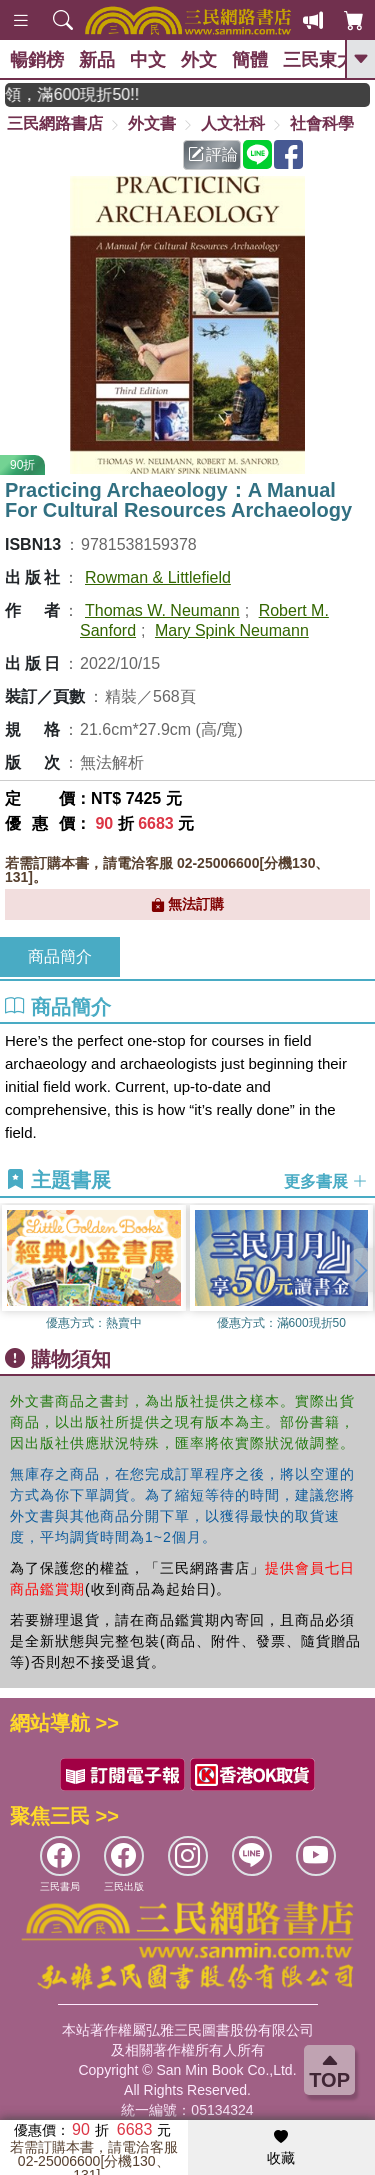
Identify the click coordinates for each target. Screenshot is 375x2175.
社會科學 (322, 123)
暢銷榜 (37, 60)
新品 (97, 60)
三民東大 (319, 60)
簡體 (250, 60)
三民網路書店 (55, 123)
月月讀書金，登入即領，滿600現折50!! (90, 94)
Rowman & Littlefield (158, 577)
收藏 (281, 2148)
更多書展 (326, 1181)
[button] (360, 1270)
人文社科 (233, 123)
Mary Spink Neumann (232, 630)
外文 (199, 60)
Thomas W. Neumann (162, 610)
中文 (148, 60)
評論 (213, 154)
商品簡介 (60, 956)
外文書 (152, 123)
